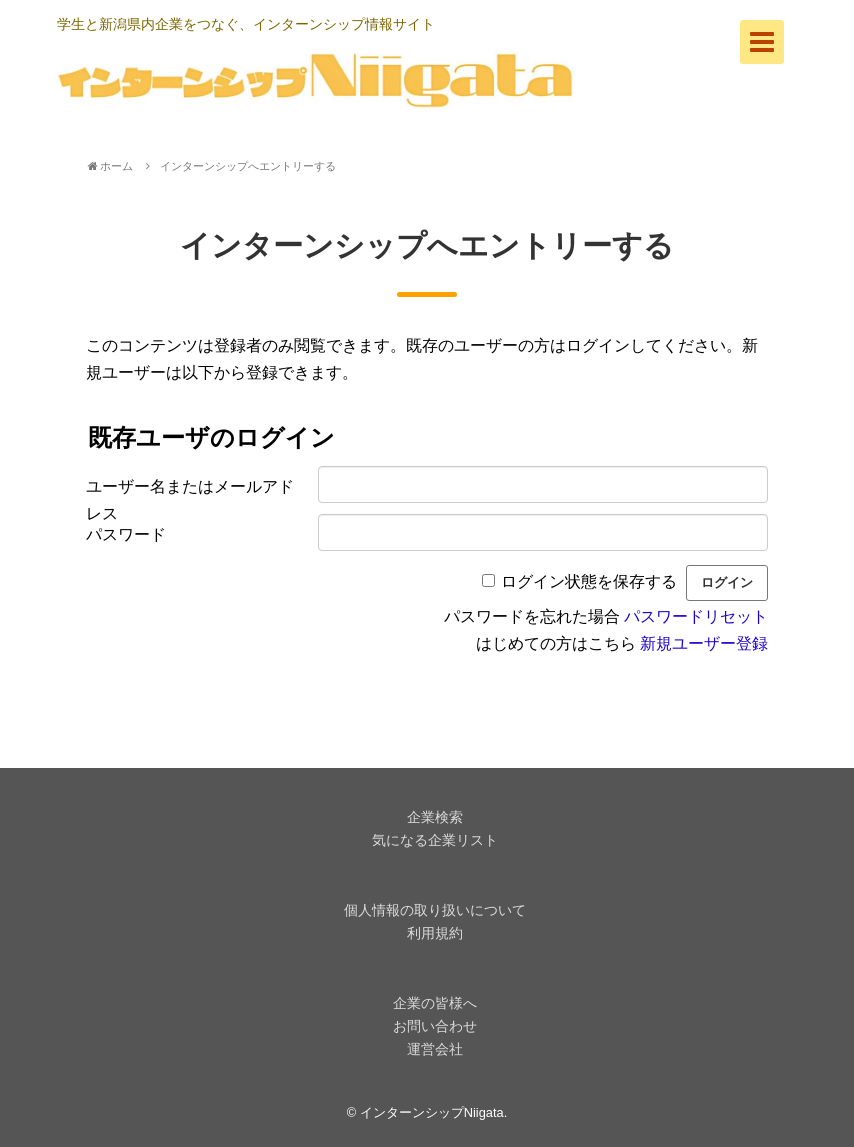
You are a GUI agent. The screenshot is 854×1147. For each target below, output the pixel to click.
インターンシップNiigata (432, 1112)
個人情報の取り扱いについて (435, 910)
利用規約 (435, 933)
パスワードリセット (696, 616)
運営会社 (435, 1049)
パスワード (126, 534)
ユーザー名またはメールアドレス (190, 493)
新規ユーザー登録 (704, 643)
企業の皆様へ (435, 1003)
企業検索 (435, 817)
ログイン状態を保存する (589, 581)
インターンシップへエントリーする (248, 166)
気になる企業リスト (435, 840)
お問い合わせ (435, 1026)
